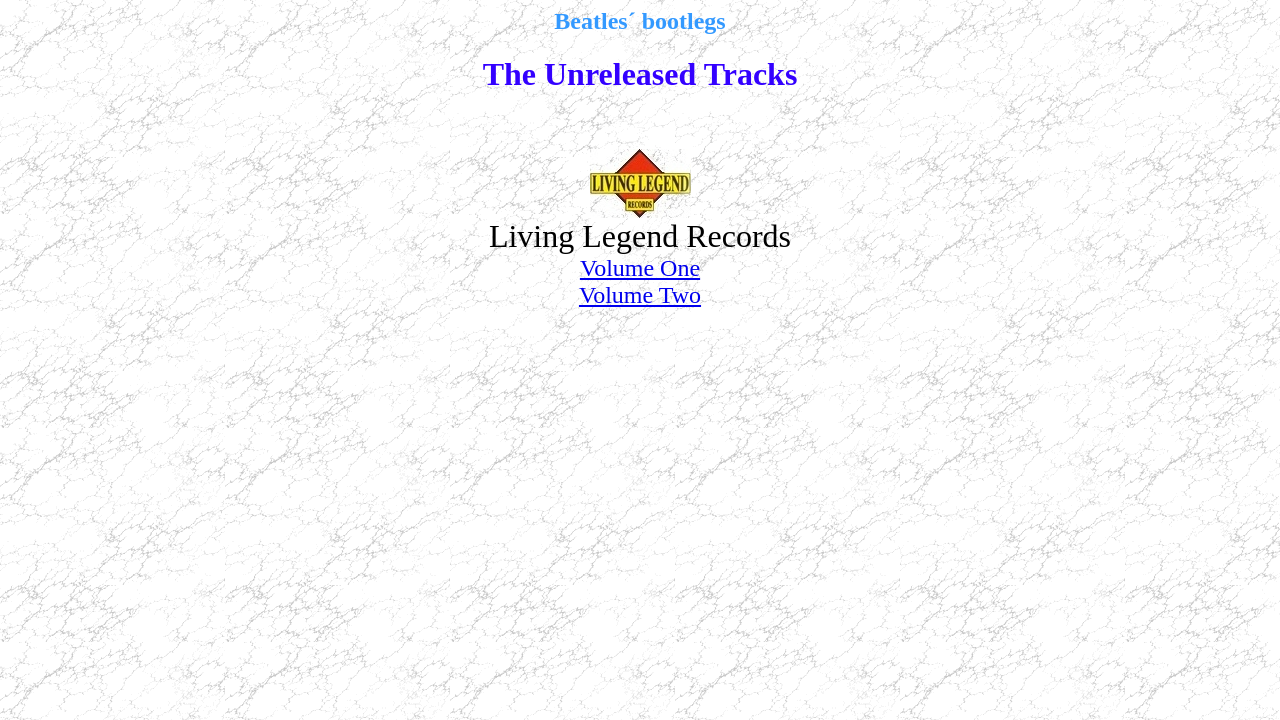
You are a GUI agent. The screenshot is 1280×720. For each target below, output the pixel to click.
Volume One (640, 268)
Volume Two (640, 295)
